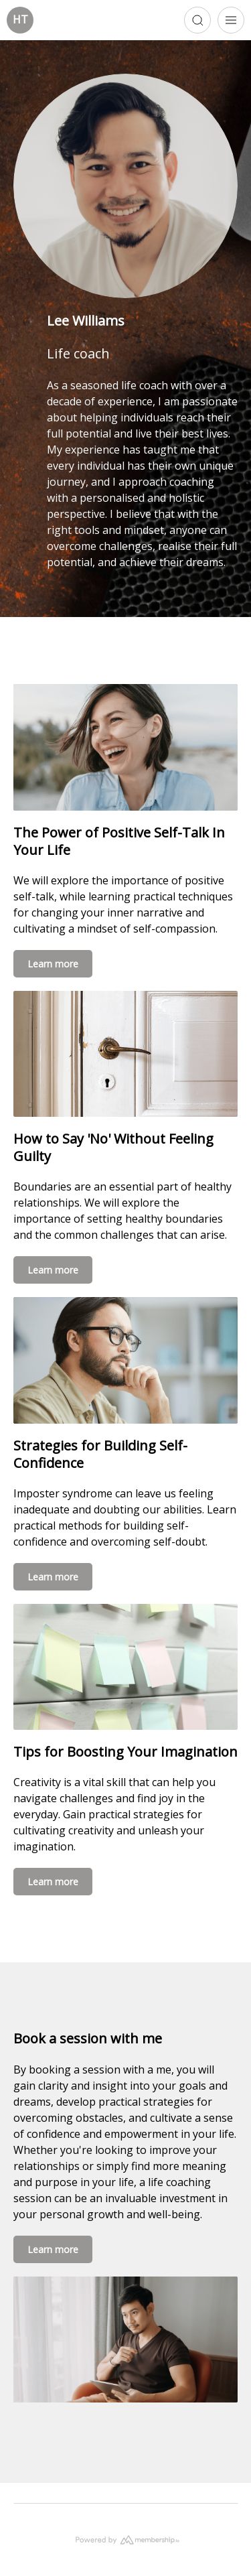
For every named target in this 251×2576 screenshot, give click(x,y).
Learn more (52, 963)
